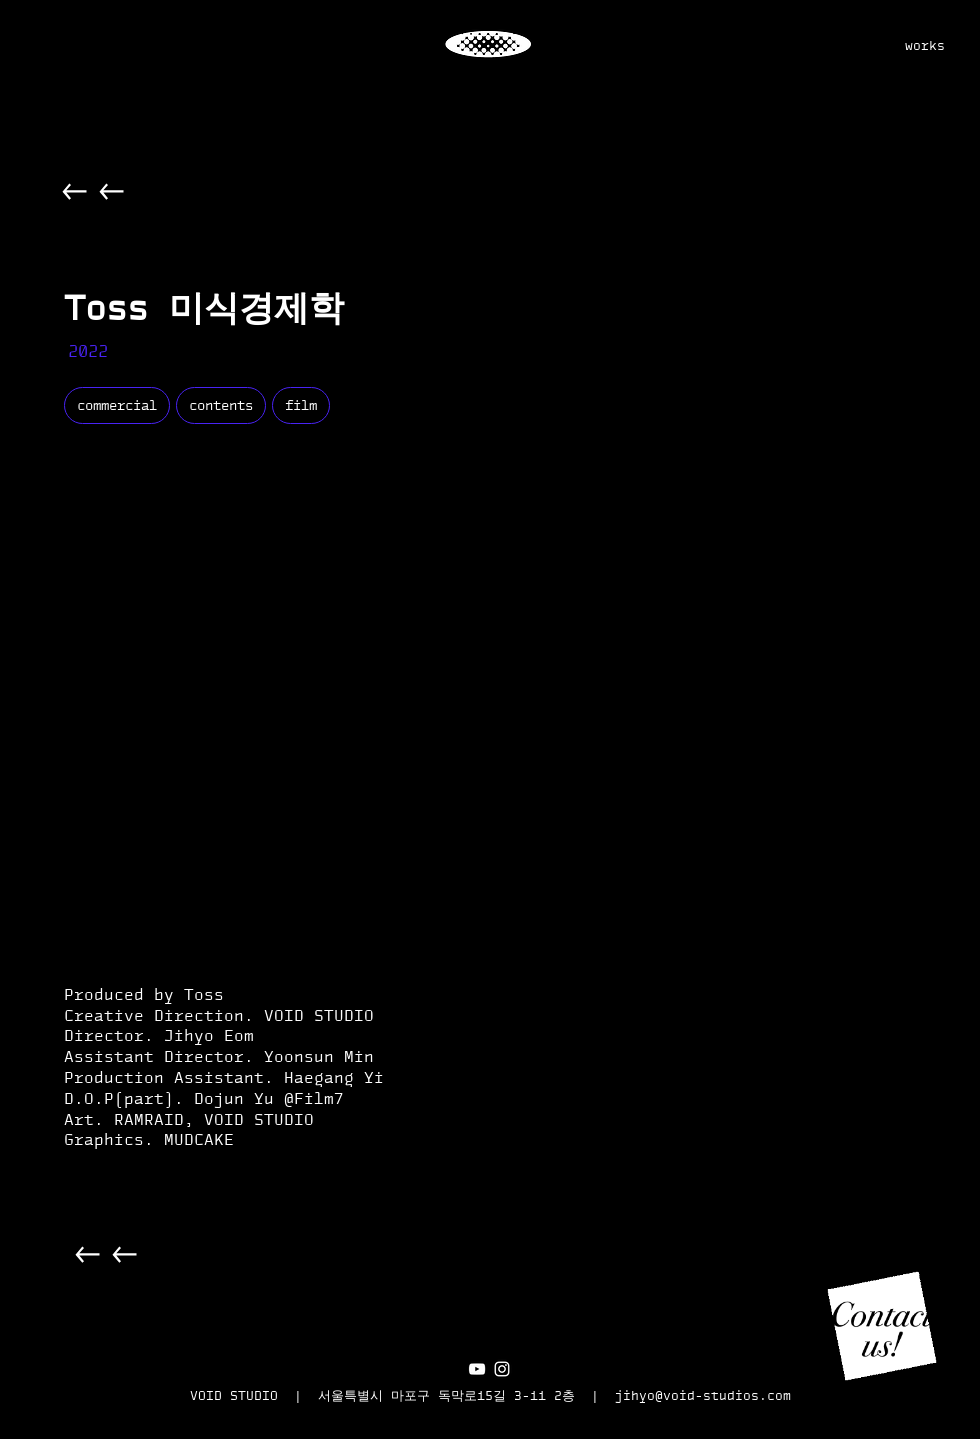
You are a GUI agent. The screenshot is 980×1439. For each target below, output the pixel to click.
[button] (882, 1326)
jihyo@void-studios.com (703, 1395)
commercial (116, 405)
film (300, 405)
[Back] (75, 191)
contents (220, 405)
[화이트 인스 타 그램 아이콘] (502, 1369)
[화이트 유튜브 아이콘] (477, 1369)
